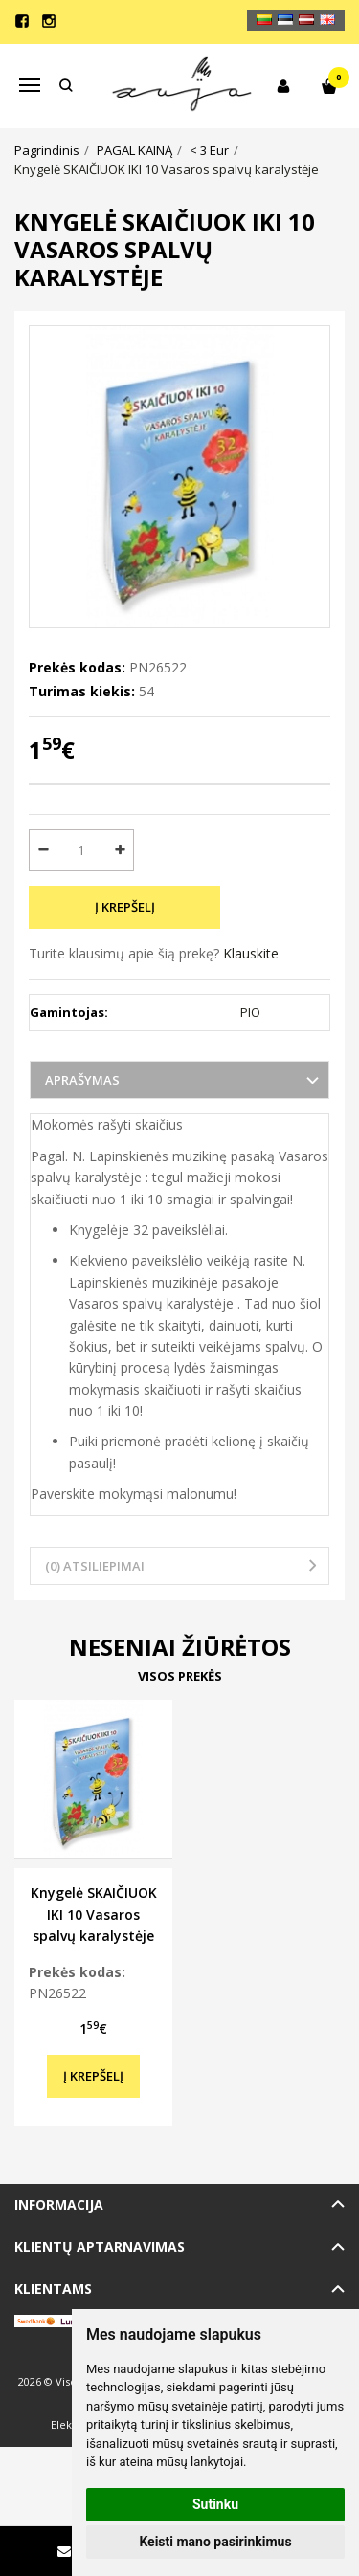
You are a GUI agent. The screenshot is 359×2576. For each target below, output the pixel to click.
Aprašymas (82, 1080)
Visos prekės (180, 1675)
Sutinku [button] (215, 2504)
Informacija (58, 2204)
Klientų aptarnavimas (99, 2246)
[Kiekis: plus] (120, 850)
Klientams (53, 2288)
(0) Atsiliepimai (95, 1565)
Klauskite (251, 953)
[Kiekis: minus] (42, 850)
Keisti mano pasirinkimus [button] (215, 2541)
